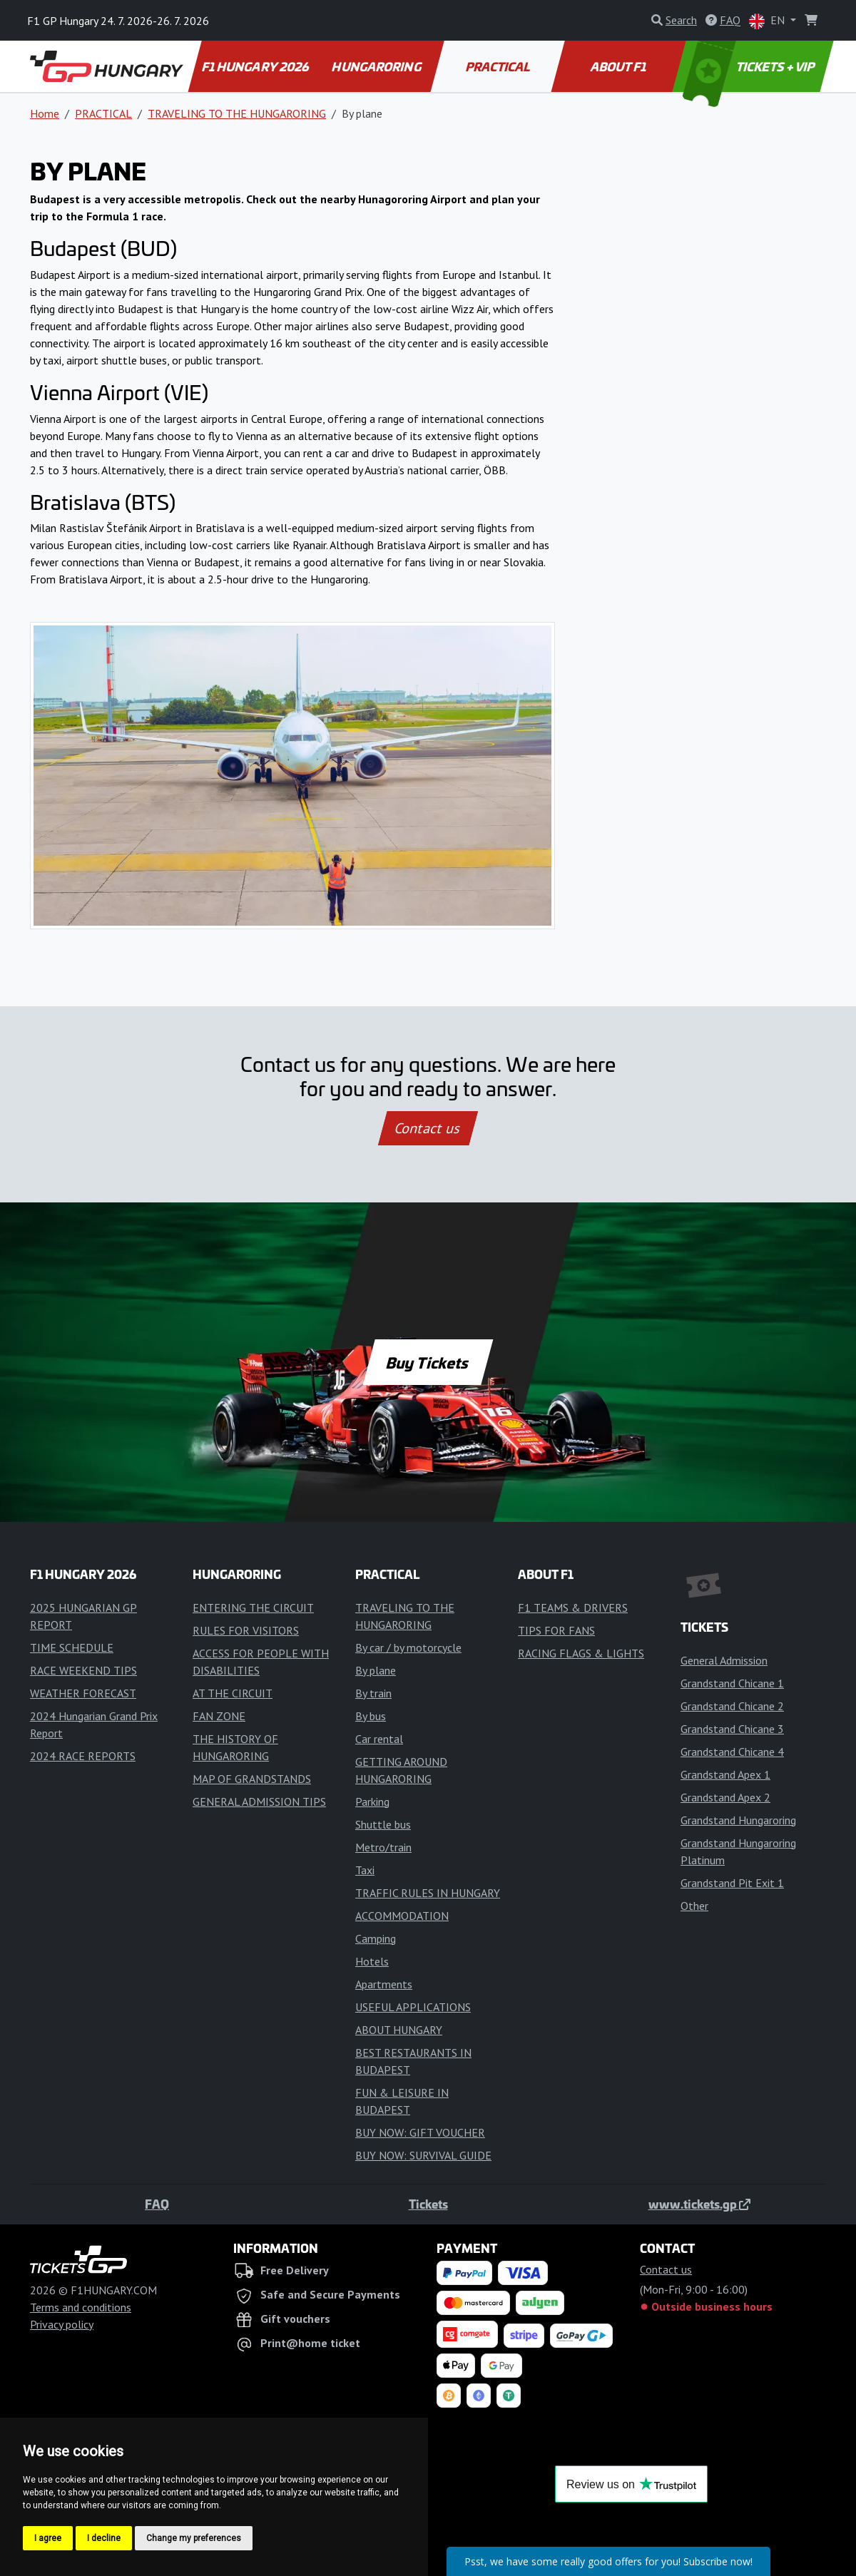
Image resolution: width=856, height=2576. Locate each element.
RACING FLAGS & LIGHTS (581, 1653)
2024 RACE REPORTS (83, 1756)
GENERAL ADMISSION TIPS (259, 1801)
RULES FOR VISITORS (246, 1630)
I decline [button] (104, 2538)
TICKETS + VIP (750, 66)
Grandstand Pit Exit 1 (732, 1883)
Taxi (364, 1870)
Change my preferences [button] (193, 2538)
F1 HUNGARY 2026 (256, 66)
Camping (375, 1938)
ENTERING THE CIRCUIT (253, 1607)
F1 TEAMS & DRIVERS (573, 1607)
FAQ (157, 2203)
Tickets (428, 2203)
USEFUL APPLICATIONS (413, 2007)
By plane (375, 1670)
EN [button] (768, 21)
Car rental (379, 1739)
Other (694, 1905)
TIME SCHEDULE (71, 1647)
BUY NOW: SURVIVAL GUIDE (423, 2155)
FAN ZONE (219, 1716)
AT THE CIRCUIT (232, 1693)
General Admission (724, 1660)
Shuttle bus (383, 1824)
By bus (370, 1716)
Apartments (383, 1984)
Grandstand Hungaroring (738, 1820)
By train (373, 1693)
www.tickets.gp (699, 2203)
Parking (372, 1801)
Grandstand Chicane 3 (732, 1729)
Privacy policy (61, 2324)
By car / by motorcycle (408, 1647)
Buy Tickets (428, 1362)
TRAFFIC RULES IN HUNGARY (427, 1893)
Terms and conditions (80, 2307)
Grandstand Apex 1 (725, 1774)
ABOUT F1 (619, 66)
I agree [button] (47, 2538)
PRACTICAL (498, 66)
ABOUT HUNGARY (398, 2030)
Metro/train (383, 1847)
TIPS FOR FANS (556, 1630)
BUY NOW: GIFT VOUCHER (420, 2132)
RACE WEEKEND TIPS (83, 1670)
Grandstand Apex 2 (725, 1797)
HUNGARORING (377, 66)
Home (44, 113)
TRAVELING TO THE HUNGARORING (237, 113)
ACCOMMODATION (402, 1915)
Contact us (428, 1128)
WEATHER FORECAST (83, 1693)
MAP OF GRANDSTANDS (252, 1779)
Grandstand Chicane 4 (732, 1751)
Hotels (372, 1961)
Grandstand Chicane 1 (732, 1683)
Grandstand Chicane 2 (732, 1706)
